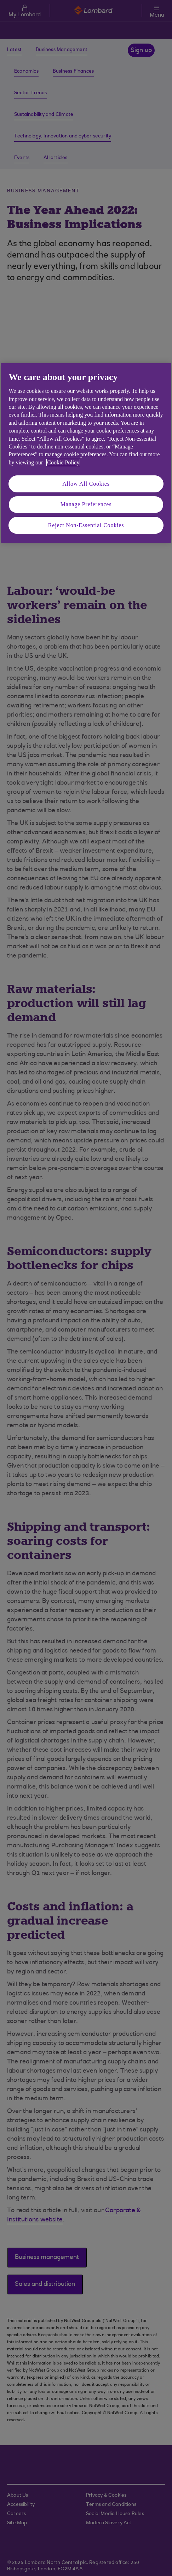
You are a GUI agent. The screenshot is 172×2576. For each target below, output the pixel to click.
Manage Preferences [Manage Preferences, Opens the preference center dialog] (86, 505)
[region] (86, 453)
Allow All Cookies (86, 484)
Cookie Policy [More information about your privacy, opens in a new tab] (63, 462)
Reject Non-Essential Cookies (86, 525)
